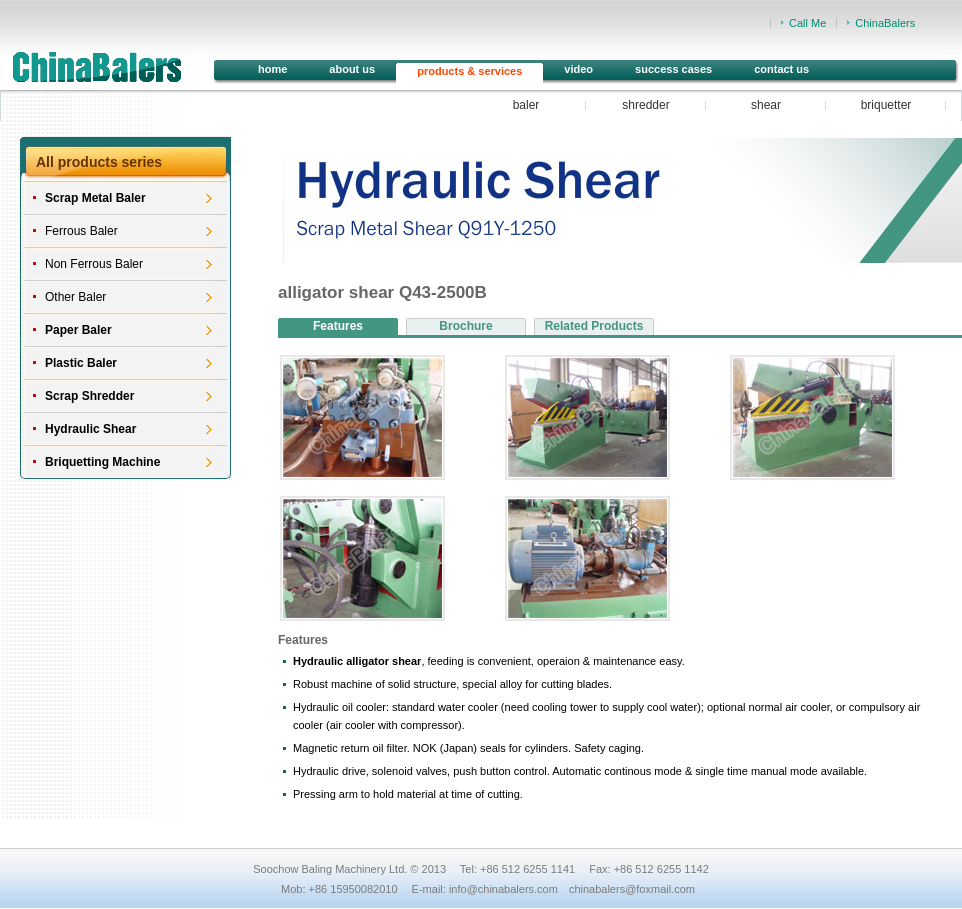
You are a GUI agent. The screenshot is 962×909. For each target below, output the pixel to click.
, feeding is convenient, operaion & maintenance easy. (489, 661)
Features (338, 326)
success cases (673, 69)
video (578, 69)
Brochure (465, 326)
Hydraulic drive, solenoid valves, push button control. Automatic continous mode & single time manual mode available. (580, 771)
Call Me (807, 23)
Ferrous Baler (81, 231)
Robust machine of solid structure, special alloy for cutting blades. (452, 684)
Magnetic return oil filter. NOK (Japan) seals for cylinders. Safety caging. (468, 748)
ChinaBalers (885, 23)
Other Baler (75, 297)
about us (352, 69)
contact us (781, 69)
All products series (99, 162)
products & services (469, 71)
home (272, 69)
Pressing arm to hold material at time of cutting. (408, 794)
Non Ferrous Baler (94, 264)
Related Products (594, 326)
